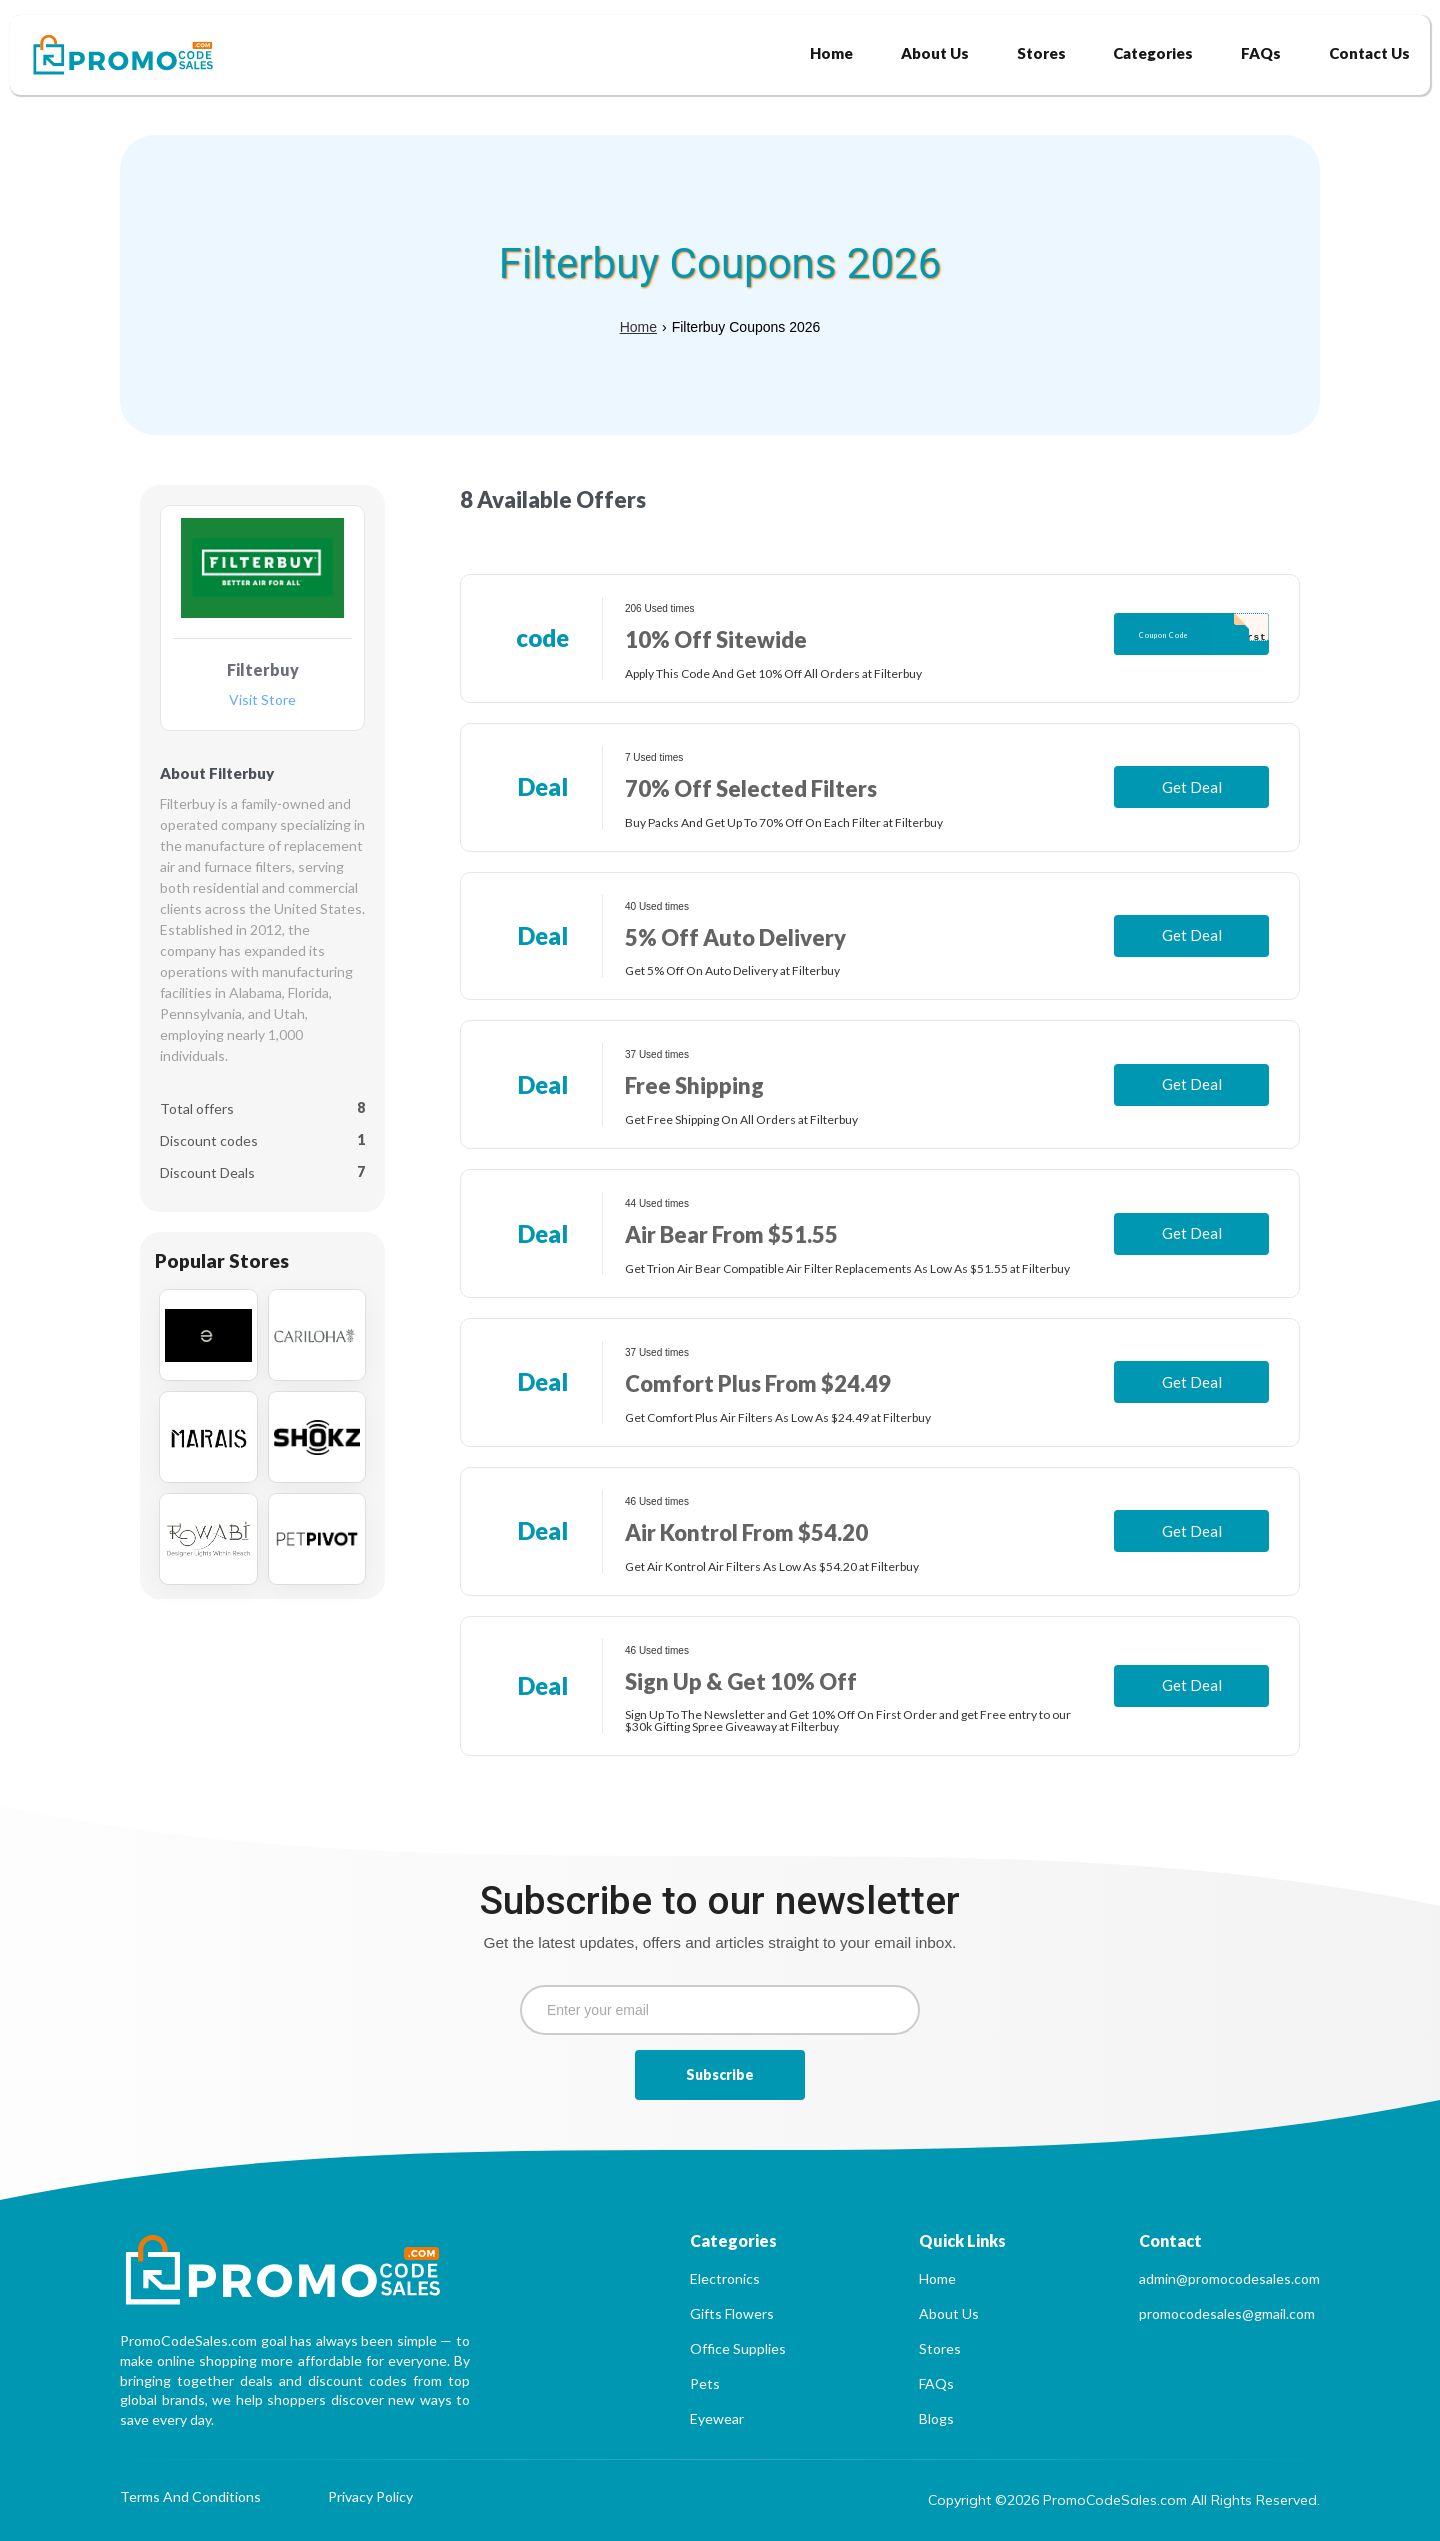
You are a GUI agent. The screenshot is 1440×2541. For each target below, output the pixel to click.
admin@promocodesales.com (1229, 2278)
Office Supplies (738, 2348)
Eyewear (717, 2418)
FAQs (936, 2383)
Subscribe (720, 2074)
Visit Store (262, 700)
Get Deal (1192, 787)
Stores (940, 2348)
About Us (949, 2313)
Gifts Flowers (732, 2313)
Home (638, 327)
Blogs (936, 2418)
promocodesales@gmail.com (1227, 2313)
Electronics (725, 2278)
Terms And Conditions (190, 2497)
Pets (705, 2383)
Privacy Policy (370, 2497)
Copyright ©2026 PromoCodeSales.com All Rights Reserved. (1124, 2500)
